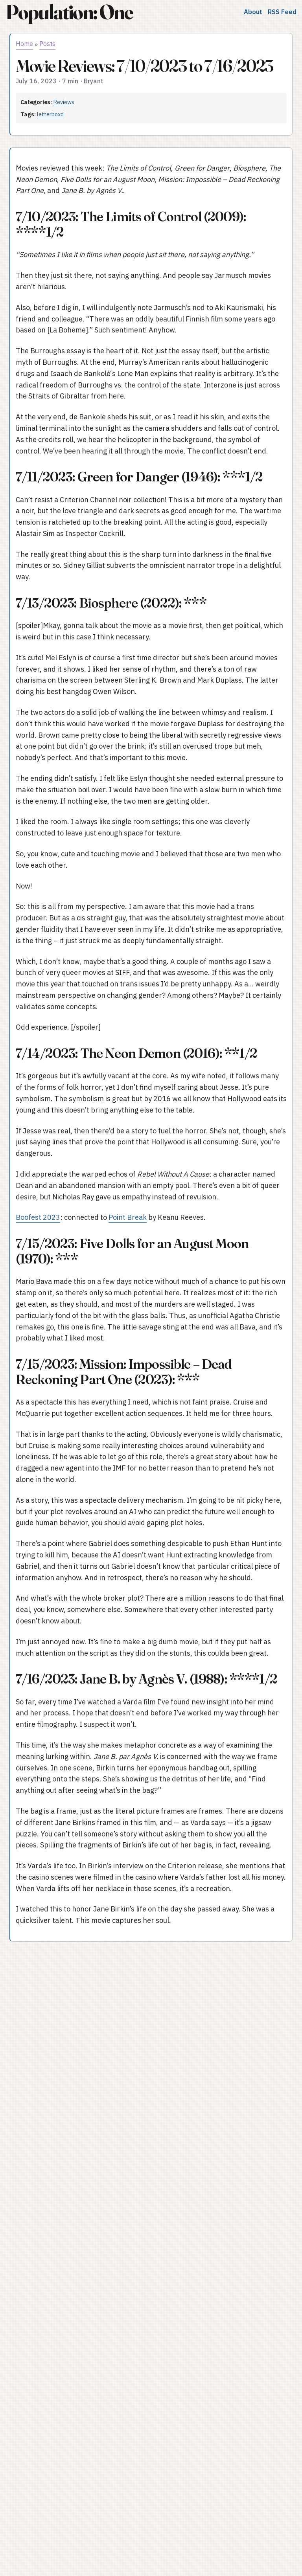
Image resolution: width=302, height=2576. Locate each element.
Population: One (69, 12)
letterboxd (50, 114)
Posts (47, 44)
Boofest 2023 (38, 1217)
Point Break (128, 1217)
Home (24, 44)
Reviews (63, 102)
